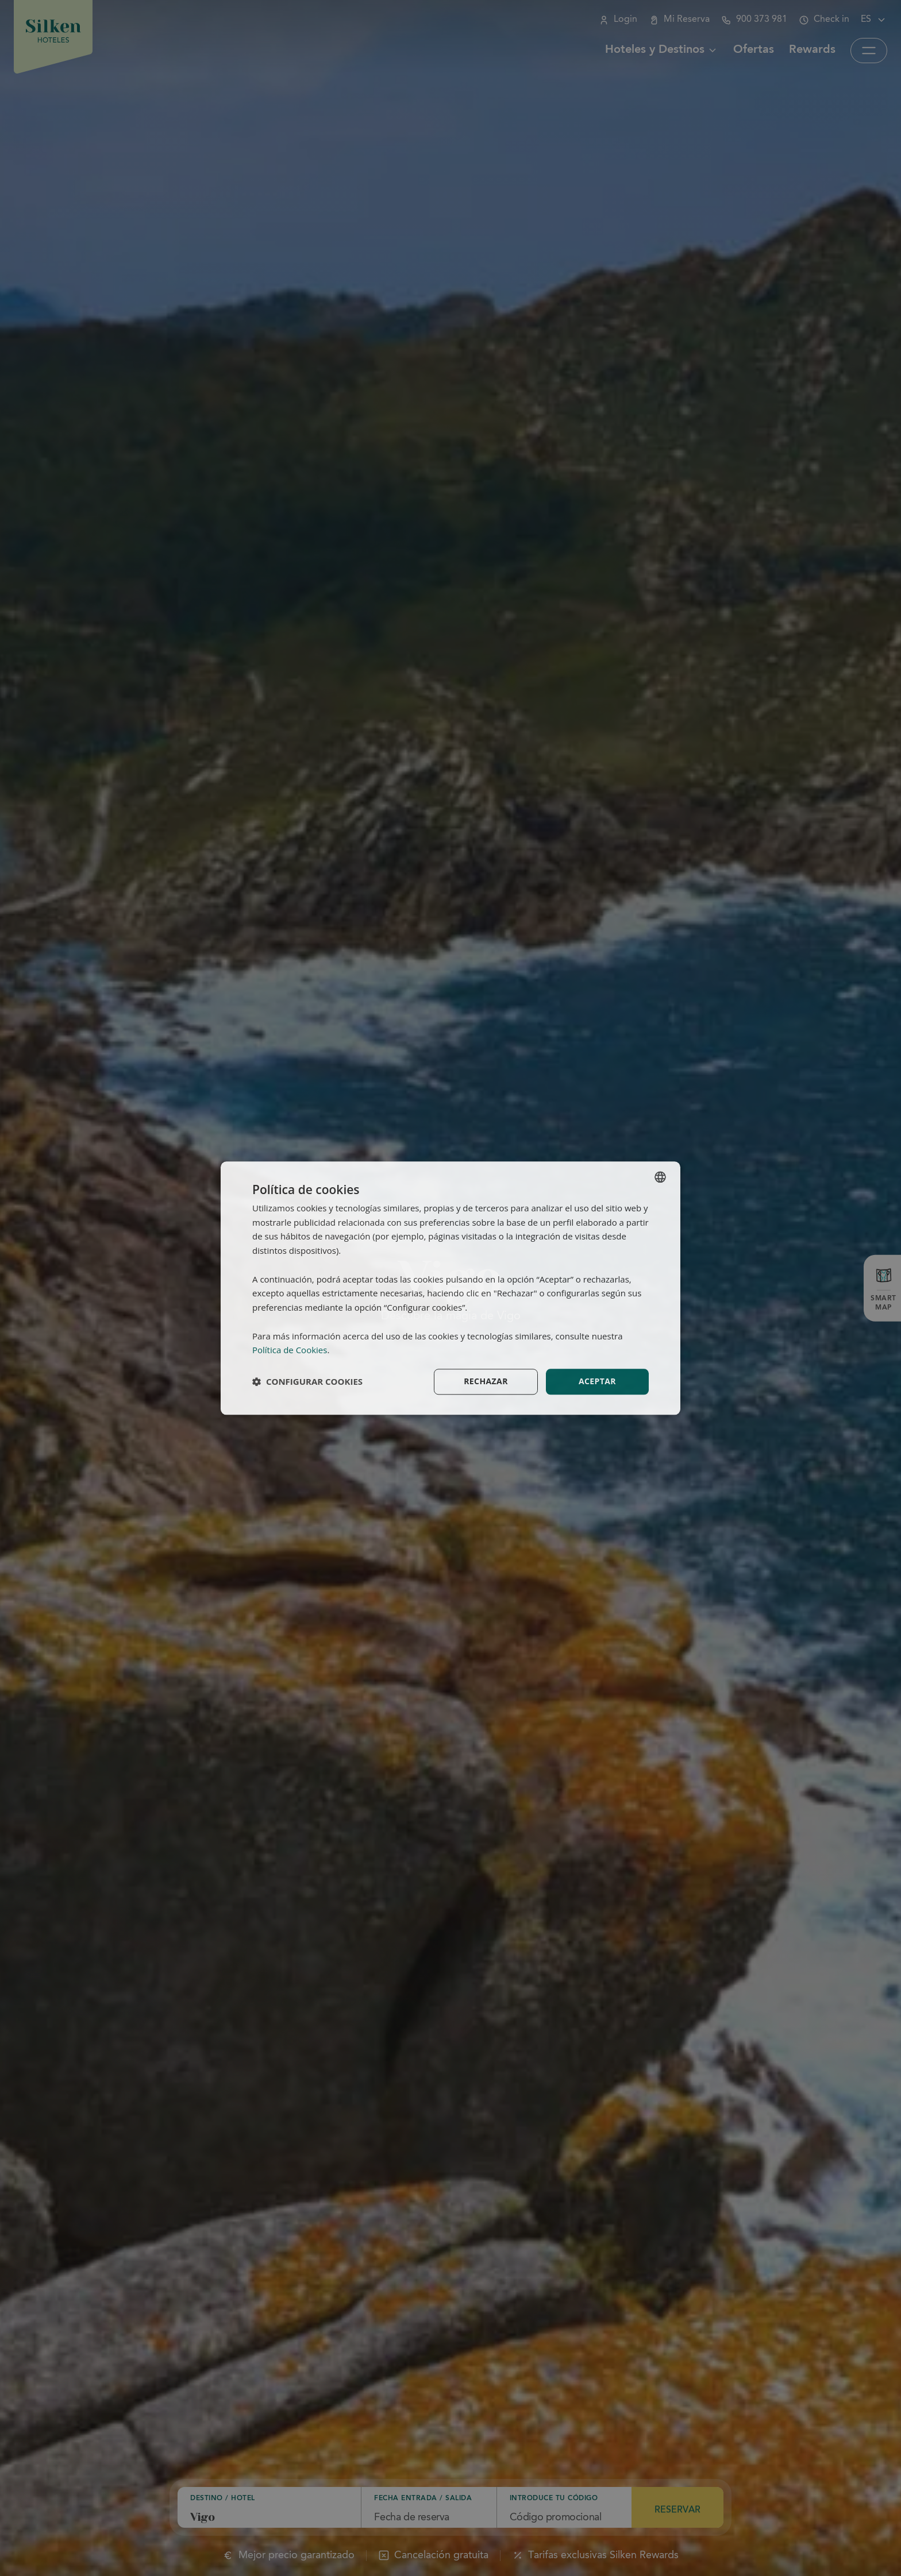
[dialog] (450, 1288)
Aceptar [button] (597, 1381)
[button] (307, 1382)
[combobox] (660, 1177)
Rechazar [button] (486, 1381)
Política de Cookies (289, 1350)
